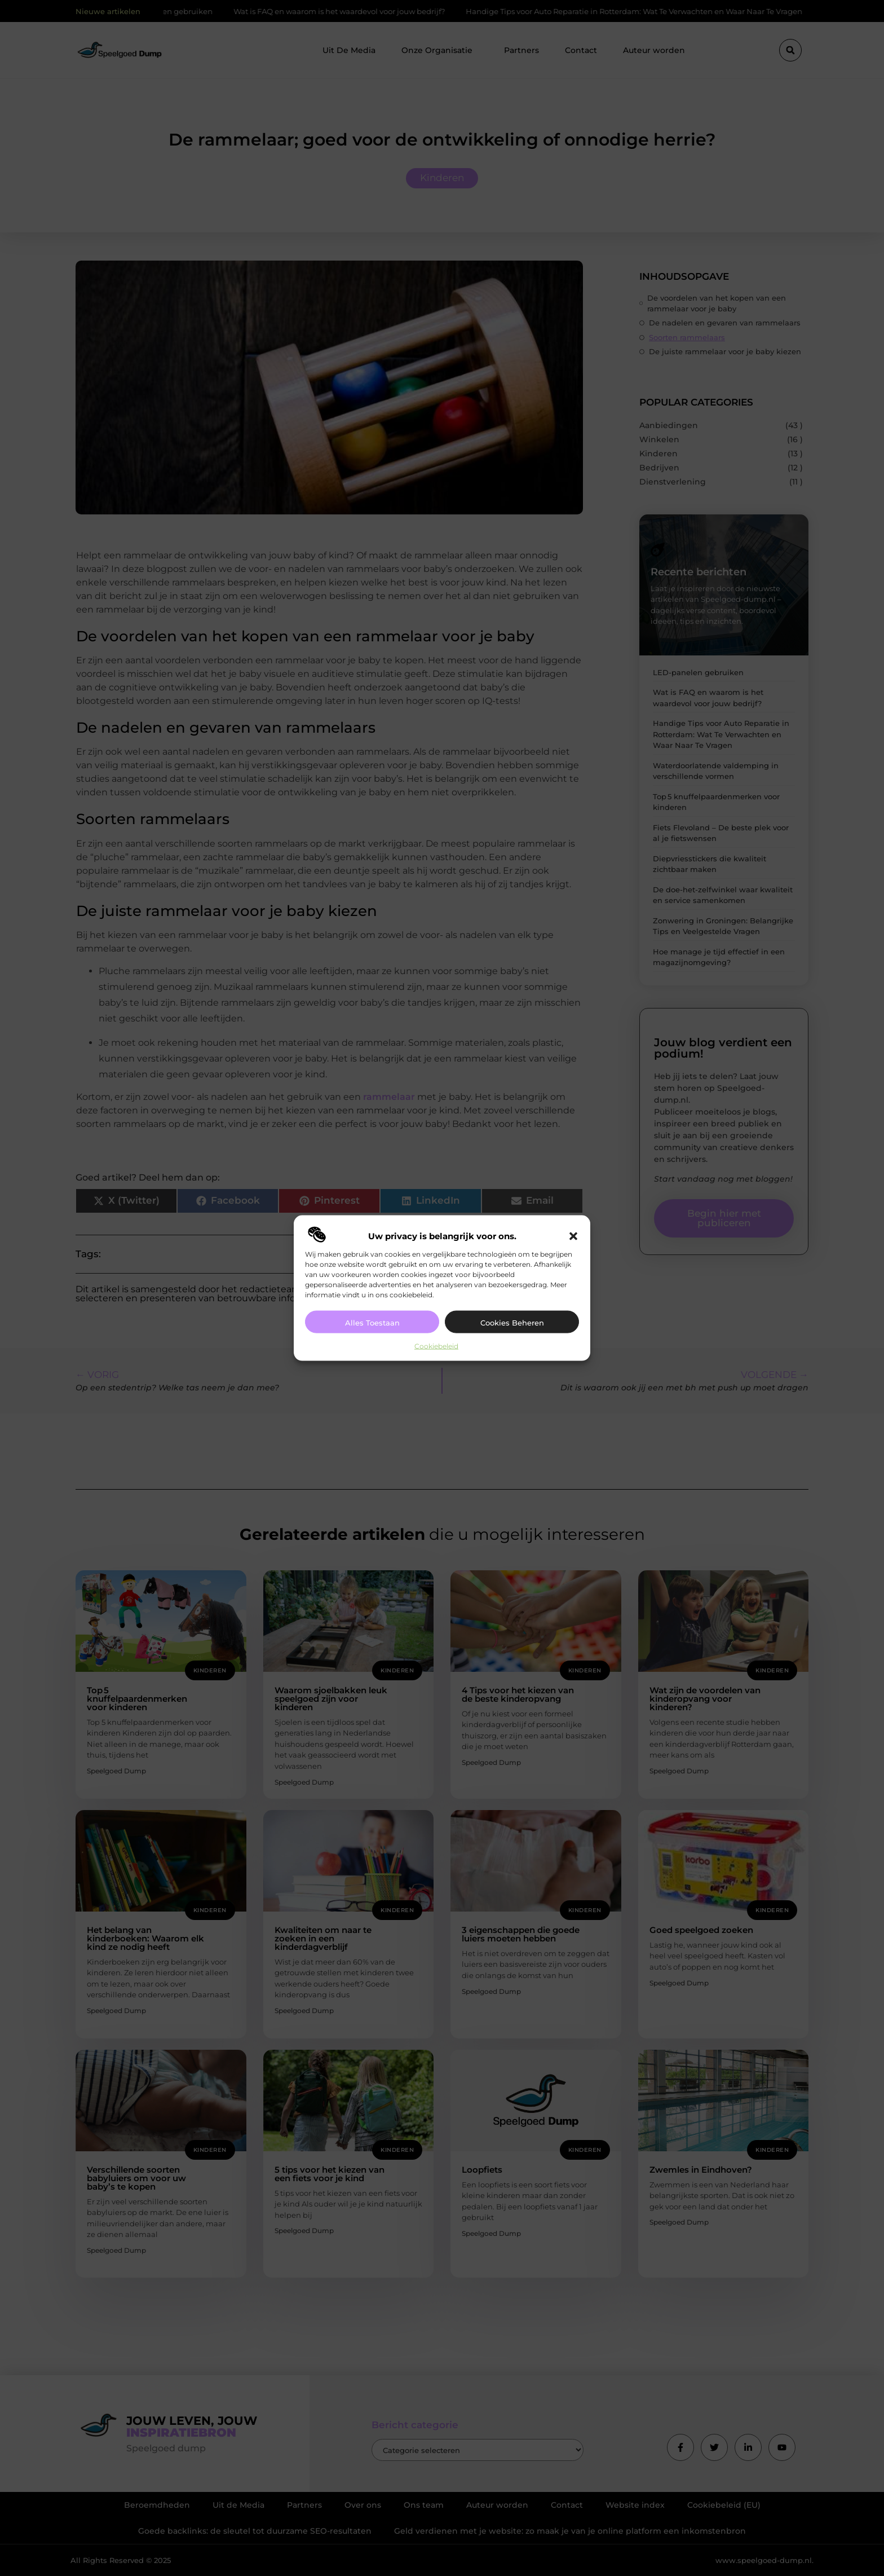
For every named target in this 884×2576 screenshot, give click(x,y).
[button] (573, 1236)
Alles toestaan (372, 1322)
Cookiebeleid (436, 1346)
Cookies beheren (512, 1322)
